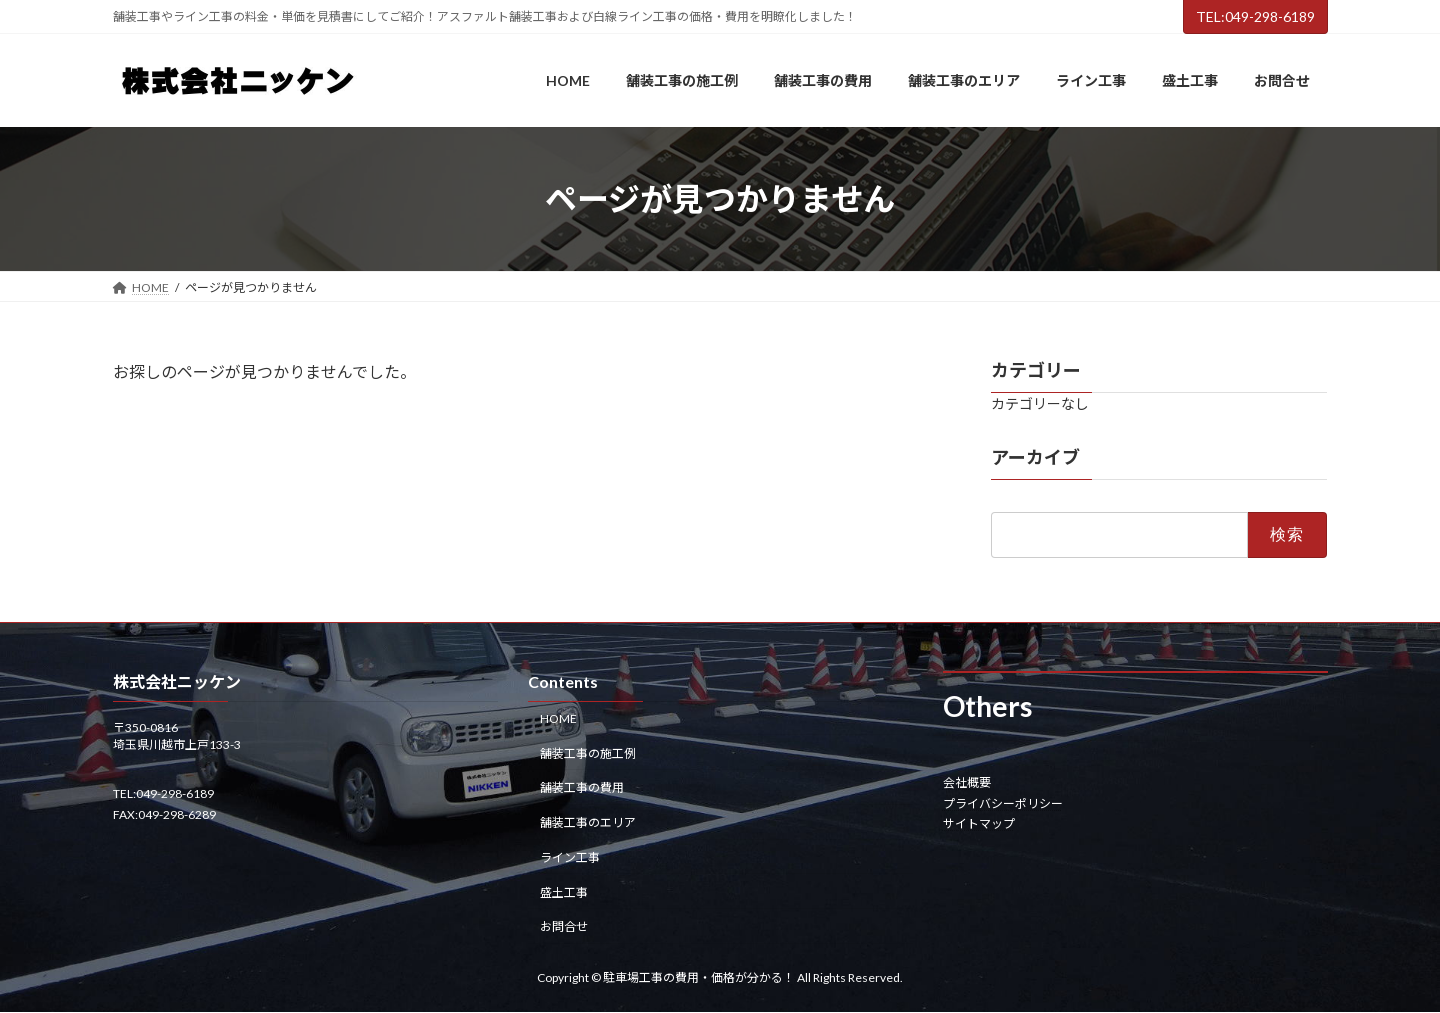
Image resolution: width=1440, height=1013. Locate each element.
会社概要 (967, 783)
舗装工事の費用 (582, 788)
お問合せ (564, 927)
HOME (558, 718)
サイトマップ (979, 823)
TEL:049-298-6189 (1255, 16)
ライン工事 (570, 857)
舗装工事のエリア (588, 822)
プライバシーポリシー (1003, 803)
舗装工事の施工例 (588, 753)
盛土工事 (564, 892)
